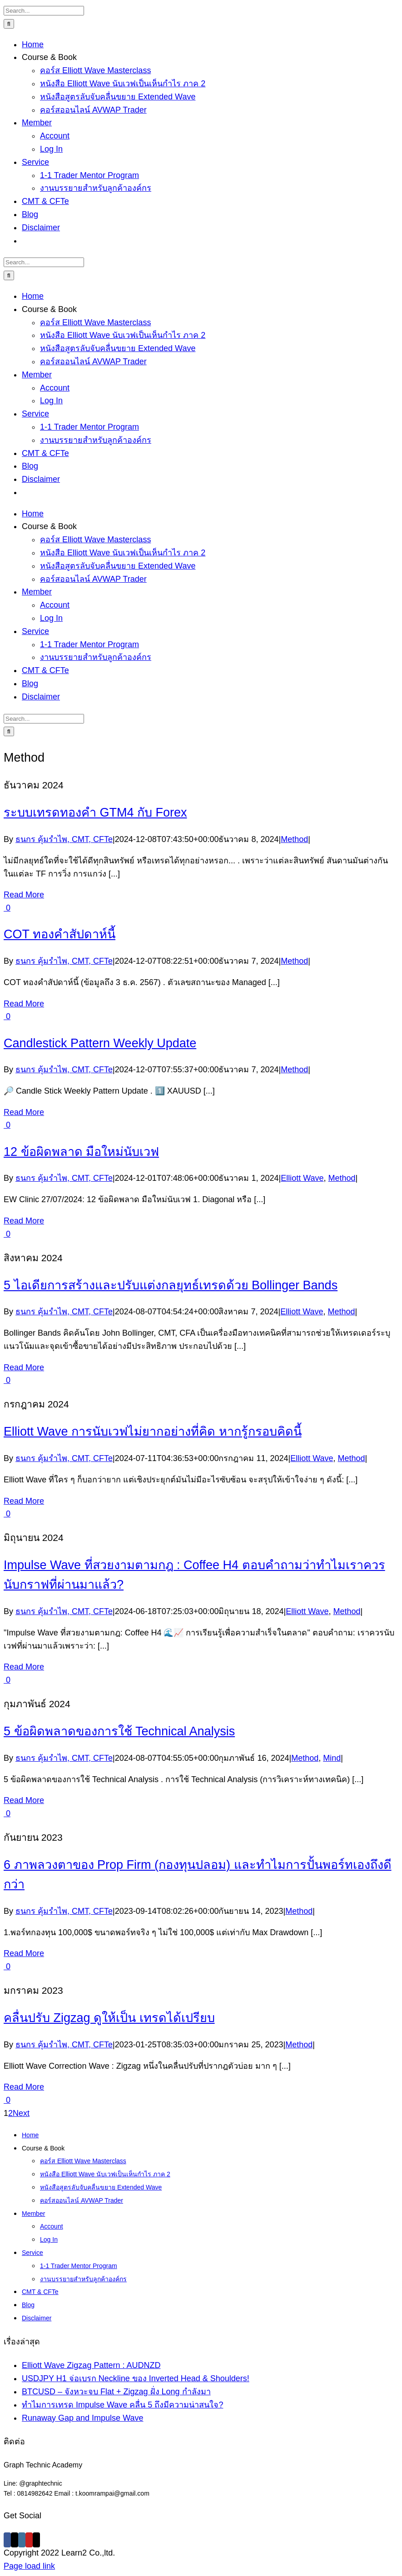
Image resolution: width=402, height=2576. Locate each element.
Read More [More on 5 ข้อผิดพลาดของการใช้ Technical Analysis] (24, 1800)
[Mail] (36, 2539)
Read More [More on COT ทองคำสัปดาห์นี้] (24, 1003)
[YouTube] (29, 2539)
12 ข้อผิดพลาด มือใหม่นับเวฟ (81, 1152)
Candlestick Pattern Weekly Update (100, 1043)
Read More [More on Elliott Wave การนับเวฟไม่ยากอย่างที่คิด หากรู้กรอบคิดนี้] (24, 1501)
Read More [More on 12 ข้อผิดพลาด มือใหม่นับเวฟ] (24, 1220)
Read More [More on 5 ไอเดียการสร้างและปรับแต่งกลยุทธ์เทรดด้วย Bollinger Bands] (24, 1367)
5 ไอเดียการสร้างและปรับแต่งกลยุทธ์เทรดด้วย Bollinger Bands (170, 1285)
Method (294, 839)
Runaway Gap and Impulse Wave (82, 2417)
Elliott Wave (302, 1178)
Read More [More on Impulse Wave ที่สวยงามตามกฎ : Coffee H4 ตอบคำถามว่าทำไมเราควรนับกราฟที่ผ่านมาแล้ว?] (24, 1666)
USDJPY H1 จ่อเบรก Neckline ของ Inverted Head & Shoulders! (135, 2378)
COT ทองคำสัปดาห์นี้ (59, 934)
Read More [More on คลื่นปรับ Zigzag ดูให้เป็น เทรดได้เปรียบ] (24, 2086)
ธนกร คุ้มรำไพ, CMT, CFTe (64, 839)
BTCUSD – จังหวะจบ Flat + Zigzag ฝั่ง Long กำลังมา (116, 2391)
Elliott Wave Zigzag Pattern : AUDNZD (91, 2365)
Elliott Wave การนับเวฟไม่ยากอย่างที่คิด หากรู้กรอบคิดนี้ (153, 1431)
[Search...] (44, 10)
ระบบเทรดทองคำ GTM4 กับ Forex (95, 812)
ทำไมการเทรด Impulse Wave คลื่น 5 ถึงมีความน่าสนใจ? (122, 2404)
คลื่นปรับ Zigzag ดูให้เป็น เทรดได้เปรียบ (109, 2018)
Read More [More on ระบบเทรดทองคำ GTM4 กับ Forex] (24, 894)
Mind (332, 1758)
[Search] (9, 24)
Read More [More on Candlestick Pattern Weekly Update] (24, 1112)
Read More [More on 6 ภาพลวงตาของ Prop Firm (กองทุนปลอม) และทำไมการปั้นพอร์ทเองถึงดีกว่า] (24, 1953)
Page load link (29, 2566)
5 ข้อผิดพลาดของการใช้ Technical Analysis (119, 1731)
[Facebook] (7, 2539)
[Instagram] (21, 2539)
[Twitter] (14, 2539)
